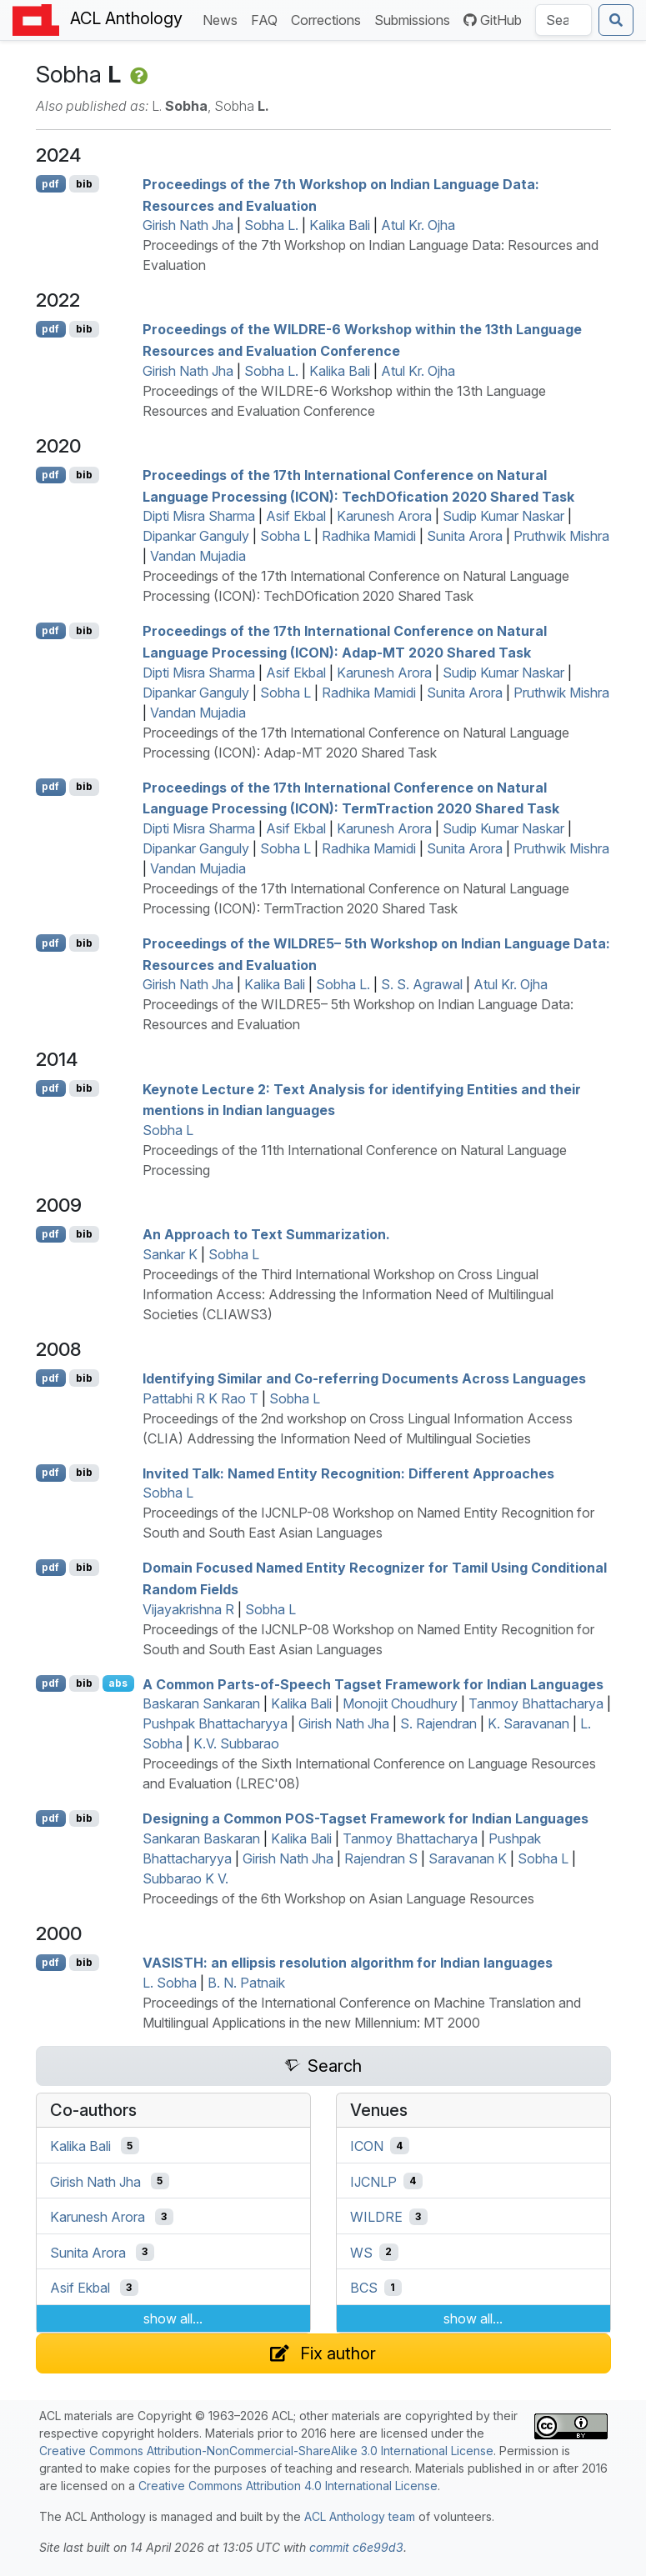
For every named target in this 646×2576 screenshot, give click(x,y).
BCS (364, 2287)
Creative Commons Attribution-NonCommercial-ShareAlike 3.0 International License (266, 2450)
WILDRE (376, 2216)
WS (361, 2251)
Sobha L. (271, 225)
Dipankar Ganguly (196, 536)
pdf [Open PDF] (50, 184)
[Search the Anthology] (563, 20)
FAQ (267, 18)
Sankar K (170, 1254)
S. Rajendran (438, 1723)
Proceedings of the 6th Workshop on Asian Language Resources (338, 1898)
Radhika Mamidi (369, 536)
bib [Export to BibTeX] (84, 184)
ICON (366, 2146)
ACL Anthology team (359, 2516)
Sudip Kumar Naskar (503, 516)
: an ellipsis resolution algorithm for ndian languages (348, 1962)
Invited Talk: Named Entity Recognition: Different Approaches (348, 1472)
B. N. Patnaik (246, 1982)
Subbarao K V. (185, 1878)
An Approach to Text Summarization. (266, 1234)
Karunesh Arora (384, 516)
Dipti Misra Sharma (199, 516)
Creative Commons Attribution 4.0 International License (288, 2485)
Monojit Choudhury (400, 1703)
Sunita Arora (465, 536)
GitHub (492, 20)
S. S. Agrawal (422, 984)
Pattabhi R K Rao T (200, 1398)
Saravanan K (467, 1858)
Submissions (415, 18)
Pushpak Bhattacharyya (215, 1723)
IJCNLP (373, 2181)
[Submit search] (615, 20)
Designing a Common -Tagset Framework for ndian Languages (365, 1818)
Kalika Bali (339, 225)
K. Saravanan (528, 1723)
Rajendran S (381, 1858)
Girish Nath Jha (188, 225)
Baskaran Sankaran (201, 1703)
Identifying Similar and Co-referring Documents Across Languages (364, 1378)
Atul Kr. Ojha (418, 225)
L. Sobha (170, 1982)
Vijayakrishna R (188, 1609)
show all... (173, 2318)
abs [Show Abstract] (118, 1683)
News (223, 18)
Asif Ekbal (296, 516)
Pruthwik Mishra (561, 536)
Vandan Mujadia (198, 556)
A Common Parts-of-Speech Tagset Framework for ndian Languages (373, 1683)
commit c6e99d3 (356, 2547)
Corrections (329, 18)
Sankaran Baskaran (201, 1838)
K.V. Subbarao (236, 1743)
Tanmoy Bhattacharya (535, 1703)
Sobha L (285, 536)
